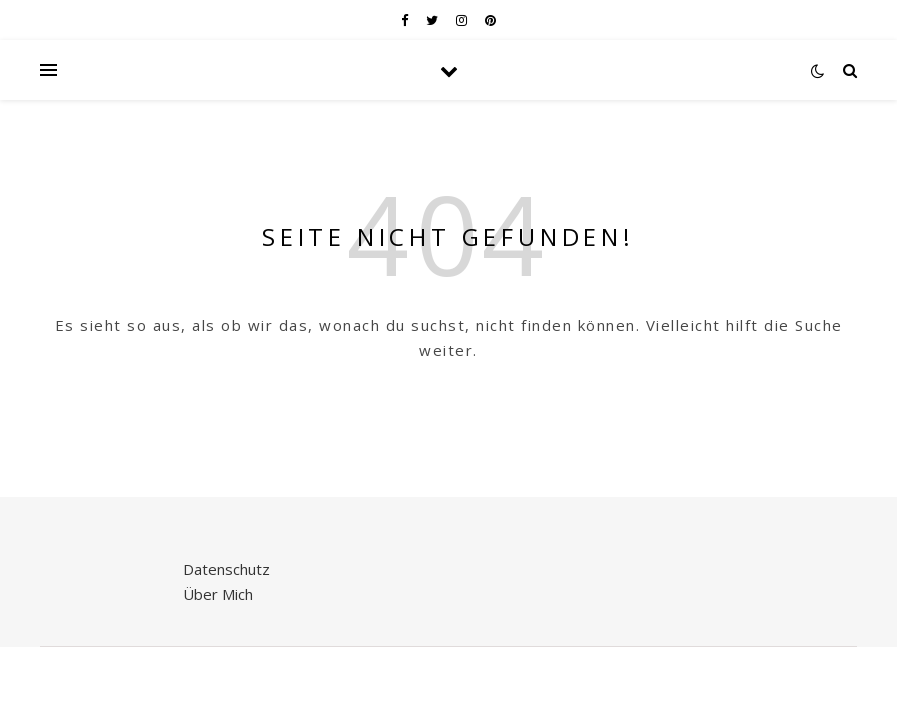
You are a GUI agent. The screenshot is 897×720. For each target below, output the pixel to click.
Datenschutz (226, 569)
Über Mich (218, 594)
